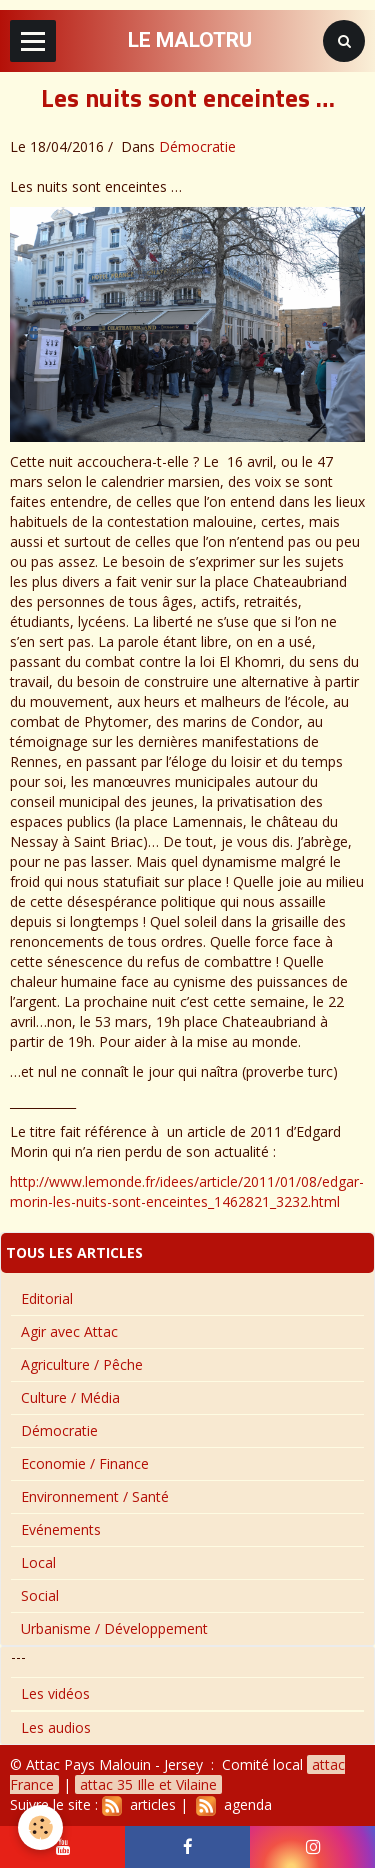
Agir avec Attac (69, 1331)
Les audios (56, 1727)
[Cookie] (40, 1827)
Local (38, 1562)
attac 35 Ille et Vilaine (148, 1784)
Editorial (47, 1298)
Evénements (61, 1529)
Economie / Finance (85, 1463)
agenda (234, 1804)
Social (40, 1595)
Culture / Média (70, 1397)
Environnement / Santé (95, 1496)
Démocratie (197, 146)
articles (139, 1804)
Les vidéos (55, 1693)
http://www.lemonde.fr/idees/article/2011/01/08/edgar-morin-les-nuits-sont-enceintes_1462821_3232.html (187, 1191)
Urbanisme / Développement (114, 1628)
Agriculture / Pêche (82, 1364)
